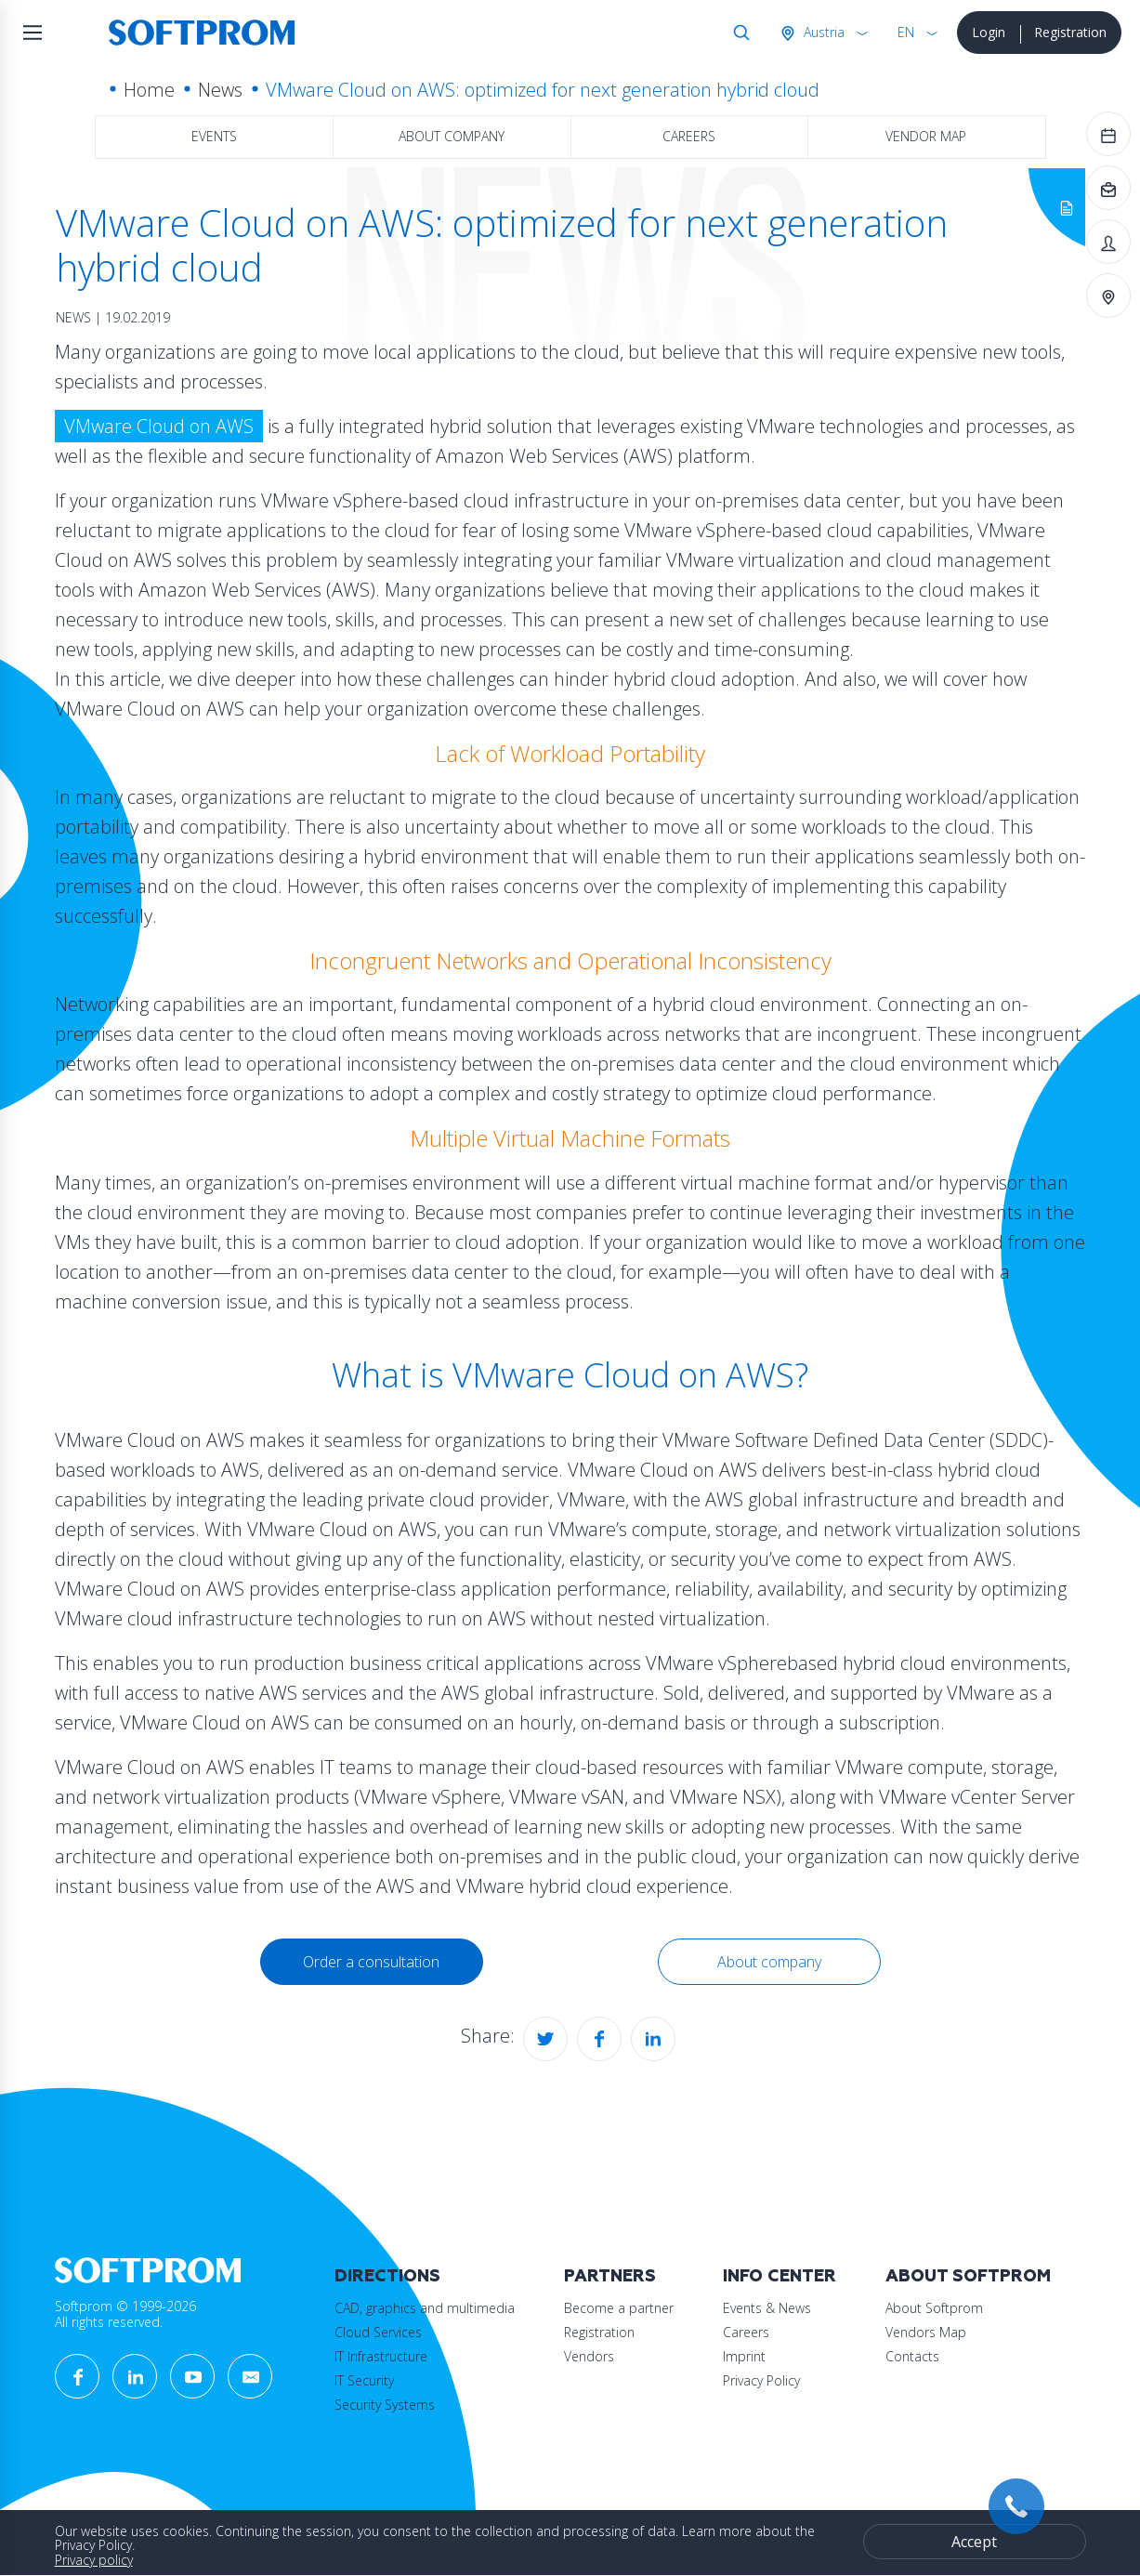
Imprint (744, 2356)
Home (149, 89)
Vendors (589, 2356)
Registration (1070, 32)
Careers (688, 136)
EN (906, 32)
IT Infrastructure (380, 2356)
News (220, 89)
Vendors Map (925, 2332)
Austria (822, 32)
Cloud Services (378, 2332)
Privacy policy (94, 2560)
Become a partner (619, 2308)
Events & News (767, 2308)
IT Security (364, 2380)
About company (451, 136)
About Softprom (968, 2276)
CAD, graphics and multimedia (424, 2308)
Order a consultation (371, 1962)
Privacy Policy (761, 2380)
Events (214, 136)
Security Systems (384, 2404)
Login (988, 32)
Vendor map (925, 136)
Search (737, 32)
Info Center (779, 2276)
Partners (610, 2276)
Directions (387, 2276)
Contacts (912, 2356)
